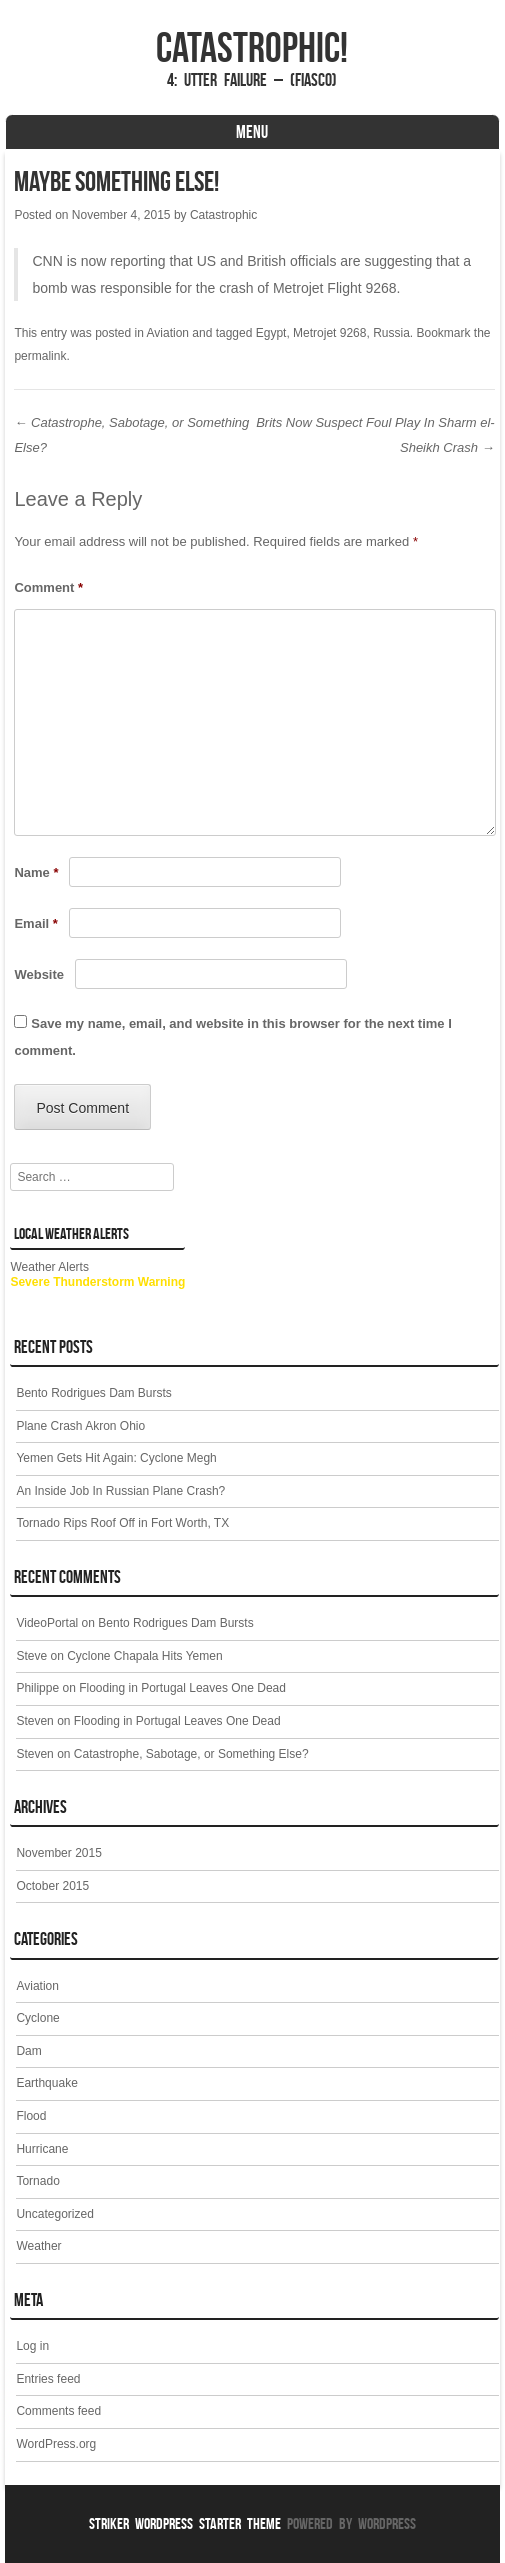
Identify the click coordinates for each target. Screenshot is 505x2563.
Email (35, 923)
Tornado (37, 2181)
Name (36, 872)
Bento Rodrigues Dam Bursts (93, 1393)
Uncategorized (54, 2214)
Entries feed (48, 2379)
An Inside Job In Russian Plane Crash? (120, 1491)
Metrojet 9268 (329, 333)
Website (39, 974)
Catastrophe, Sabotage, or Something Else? (191, 1754)
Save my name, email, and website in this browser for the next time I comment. (232, 1037)
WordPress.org (56, 2444)
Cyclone (37, 2018)
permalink (40, 356)
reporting (137, 261)
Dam (28, 2051)
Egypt (271, 333)
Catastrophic (223, 215)
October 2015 (52, 1886)
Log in (32, 2346)
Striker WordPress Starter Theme (185, 2523)
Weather (38, 2246)
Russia (391, 333)
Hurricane (42, 2149)
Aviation (168, 333)
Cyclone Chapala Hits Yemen (144, 1656)
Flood (31, 2116)
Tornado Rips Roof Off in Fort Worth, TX (122, 1523)
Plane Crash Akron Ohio (80, 1426)
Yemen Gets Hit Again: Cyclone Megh (116, 1458)
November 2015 (58, 1853)
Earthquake (46, 2083)
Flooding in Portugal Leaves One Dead (182, 1688)
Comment (48, 587)
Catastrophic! (252, 47)
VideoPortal (47, 1623)
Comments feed (58, 2411)
